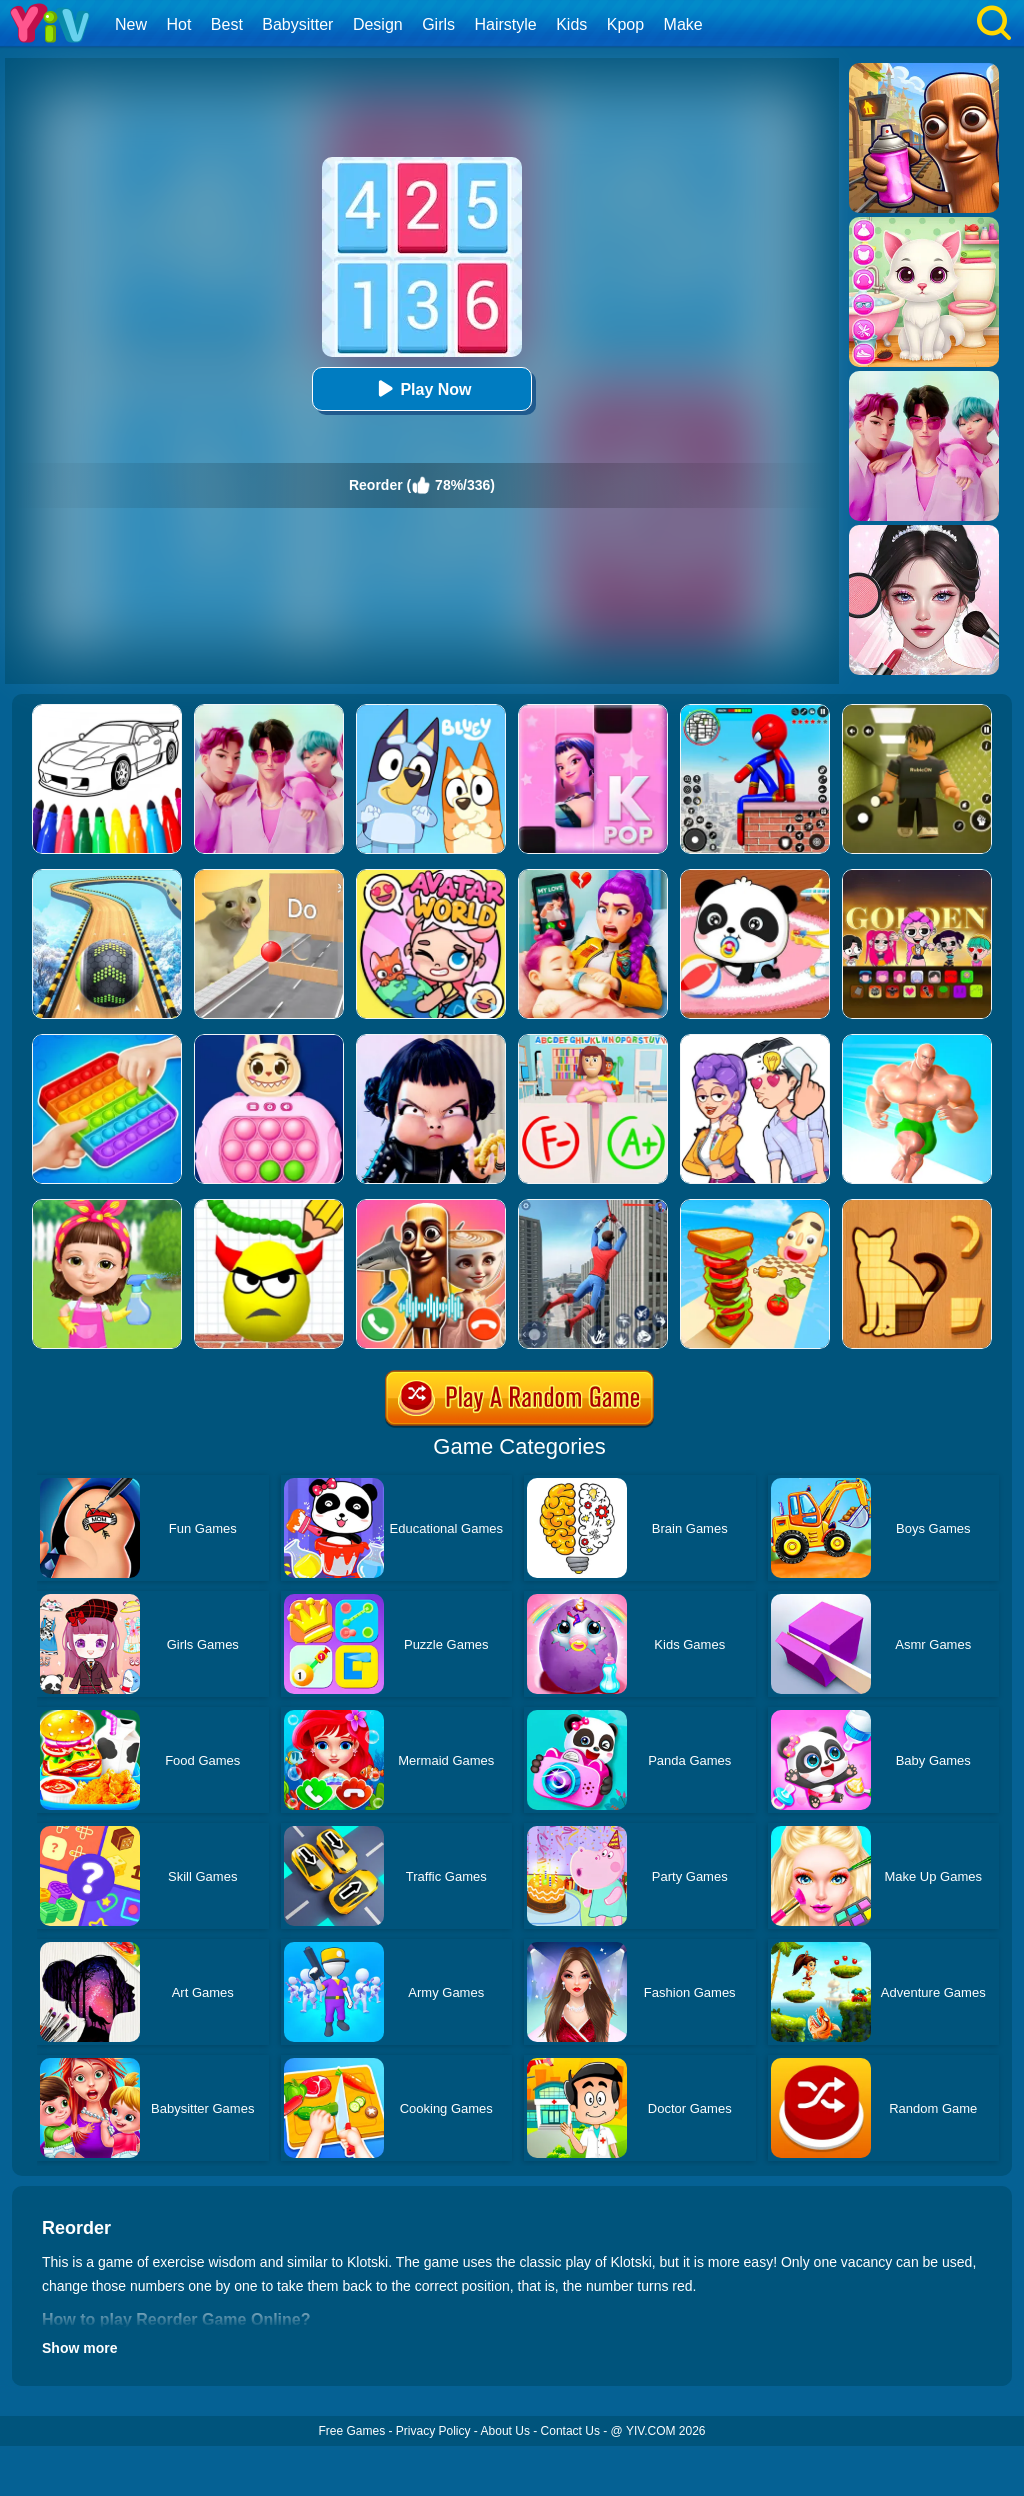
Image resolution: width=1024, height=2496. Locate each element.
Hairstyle (506, 24)
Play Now (421, 388)
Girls (438, 24)
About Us (505, 2431)
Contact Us (570, 2431)
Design (378, 24)
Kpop (625, 24)
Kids (571, 24)
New (131, 24)
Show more (79, 2348)
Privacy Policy (433, 2431)
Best (227, 24)
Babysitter (297, 24)
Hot (178, 24)
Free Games (351, 2431)
